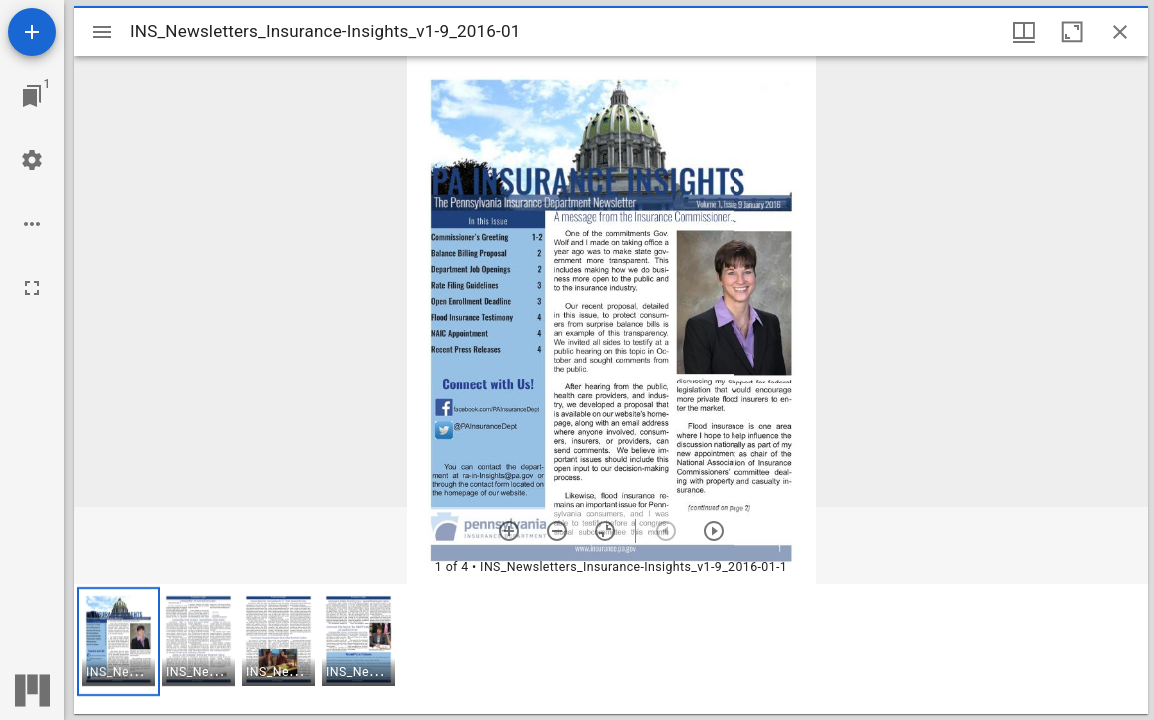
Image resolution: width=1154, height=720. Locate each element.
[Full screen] (32, 288)
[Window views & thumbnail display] (1024, 32)
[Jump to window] (32, 96)
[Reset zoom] (605, 531)
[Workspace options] (32, 224)
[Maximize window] (1072, 32)
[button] (118, 641)
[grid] (611, 649)
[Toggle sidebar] (102, 32)
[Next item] (714, 531)
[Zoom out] (557, 531)
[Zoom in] (509, 531)
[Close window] (1120, 32)
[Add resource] (32, 32)
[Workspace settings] (32, 160)
